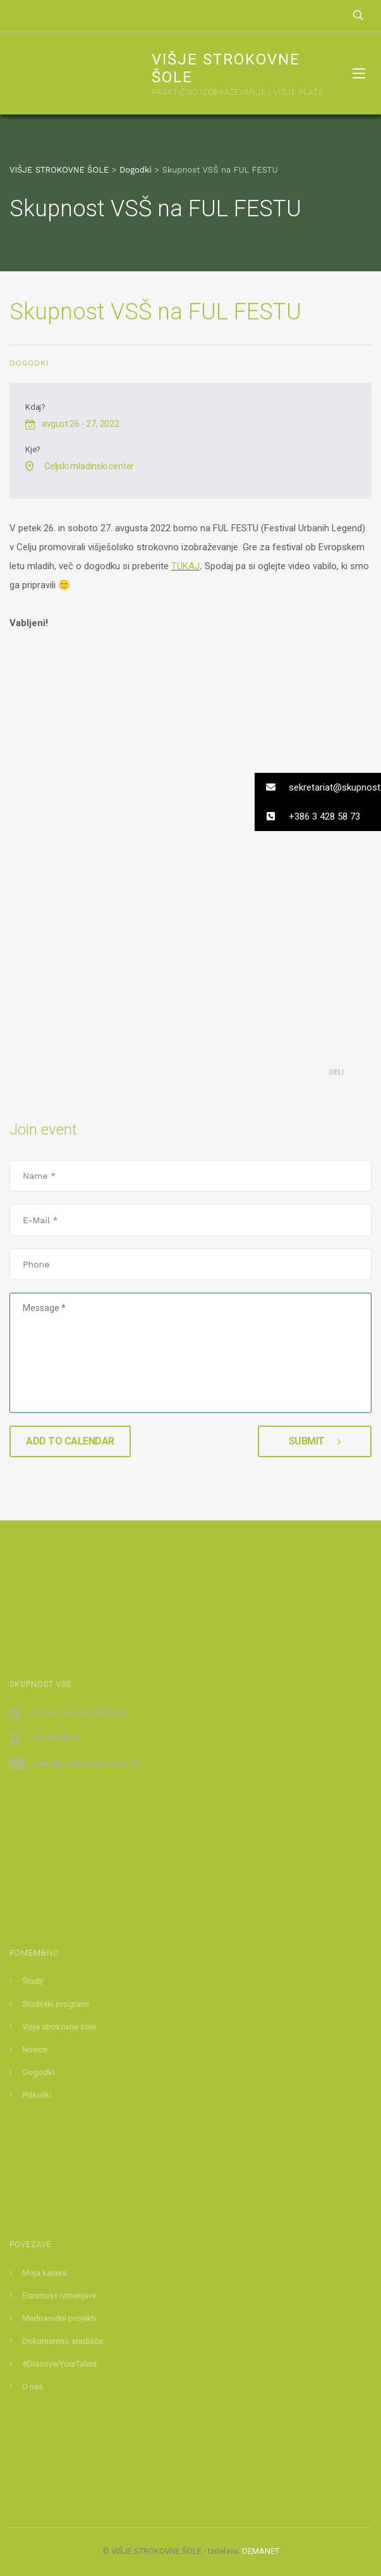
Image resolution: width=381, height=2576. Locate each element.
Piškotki (36, 2095)
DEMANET (260, 2551)
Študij (32, 1981)
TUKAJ (185, 566)
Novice (34, 2049)
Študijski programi (55, 2004)
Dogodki (29, 363)
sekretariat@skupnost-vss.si (87, 1763)
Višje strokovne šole (59, 2026)
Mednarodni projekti (59, 2318)
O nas (32, 2386)
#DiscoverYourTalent (59, 2364)
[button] (318, 787)
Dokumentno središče (62, 2341)
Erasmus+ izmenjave (59, 2295)
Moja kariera (44, 2272)
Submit (315, 1441)
